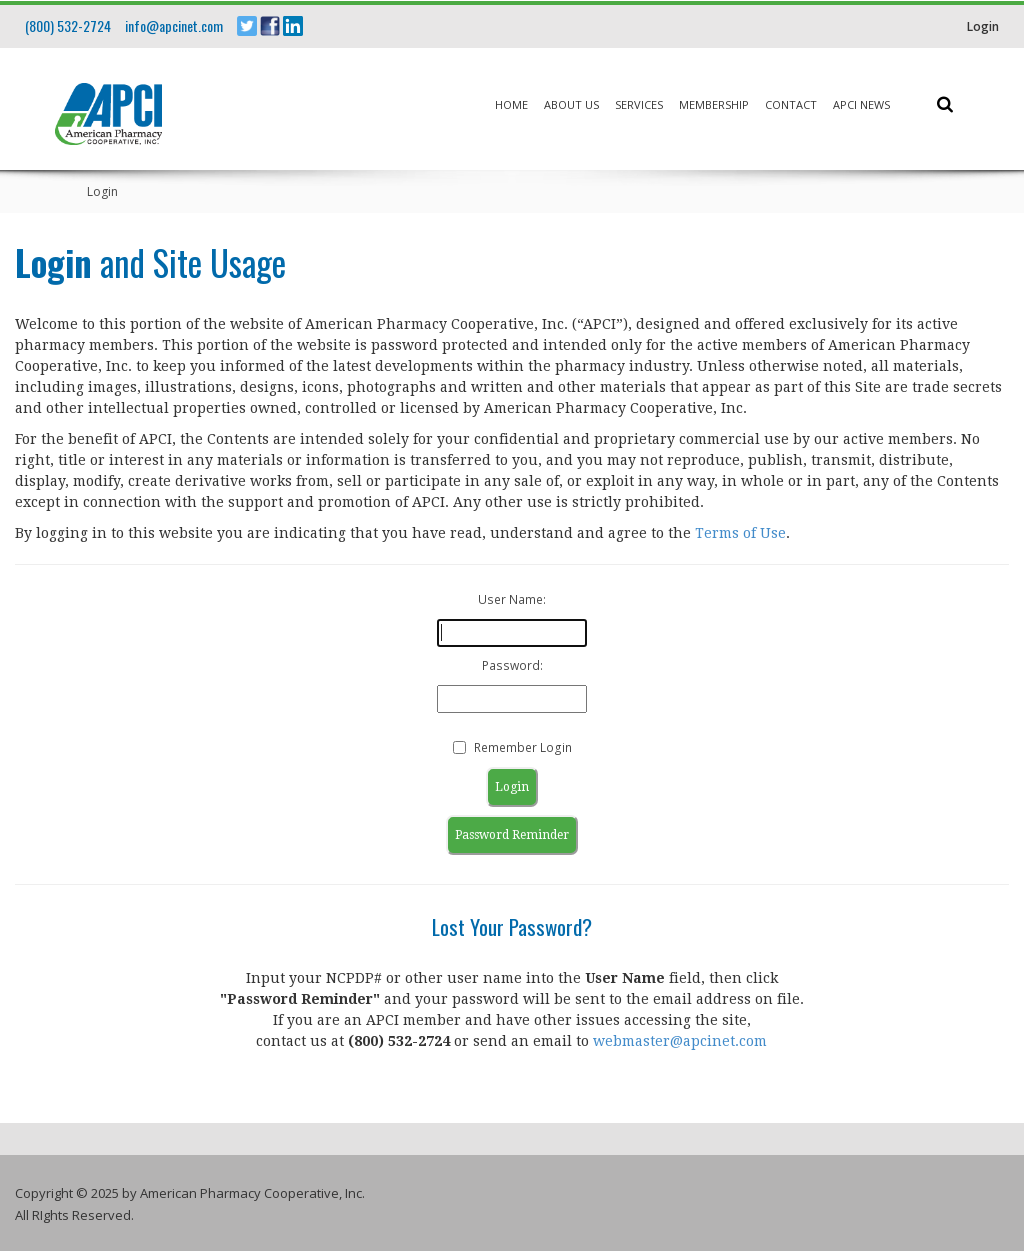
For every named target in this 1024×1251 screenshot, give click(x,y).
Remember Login (523, 747)
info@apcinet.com (174, 25)
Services (639, 104)
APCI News (861, 104)
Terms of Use (740, 533)
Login (983, 26)
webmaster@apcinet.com (680, 1041)
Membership (714, 104)
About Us (571, 104)
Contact (791, 104)
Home (511, 104)
